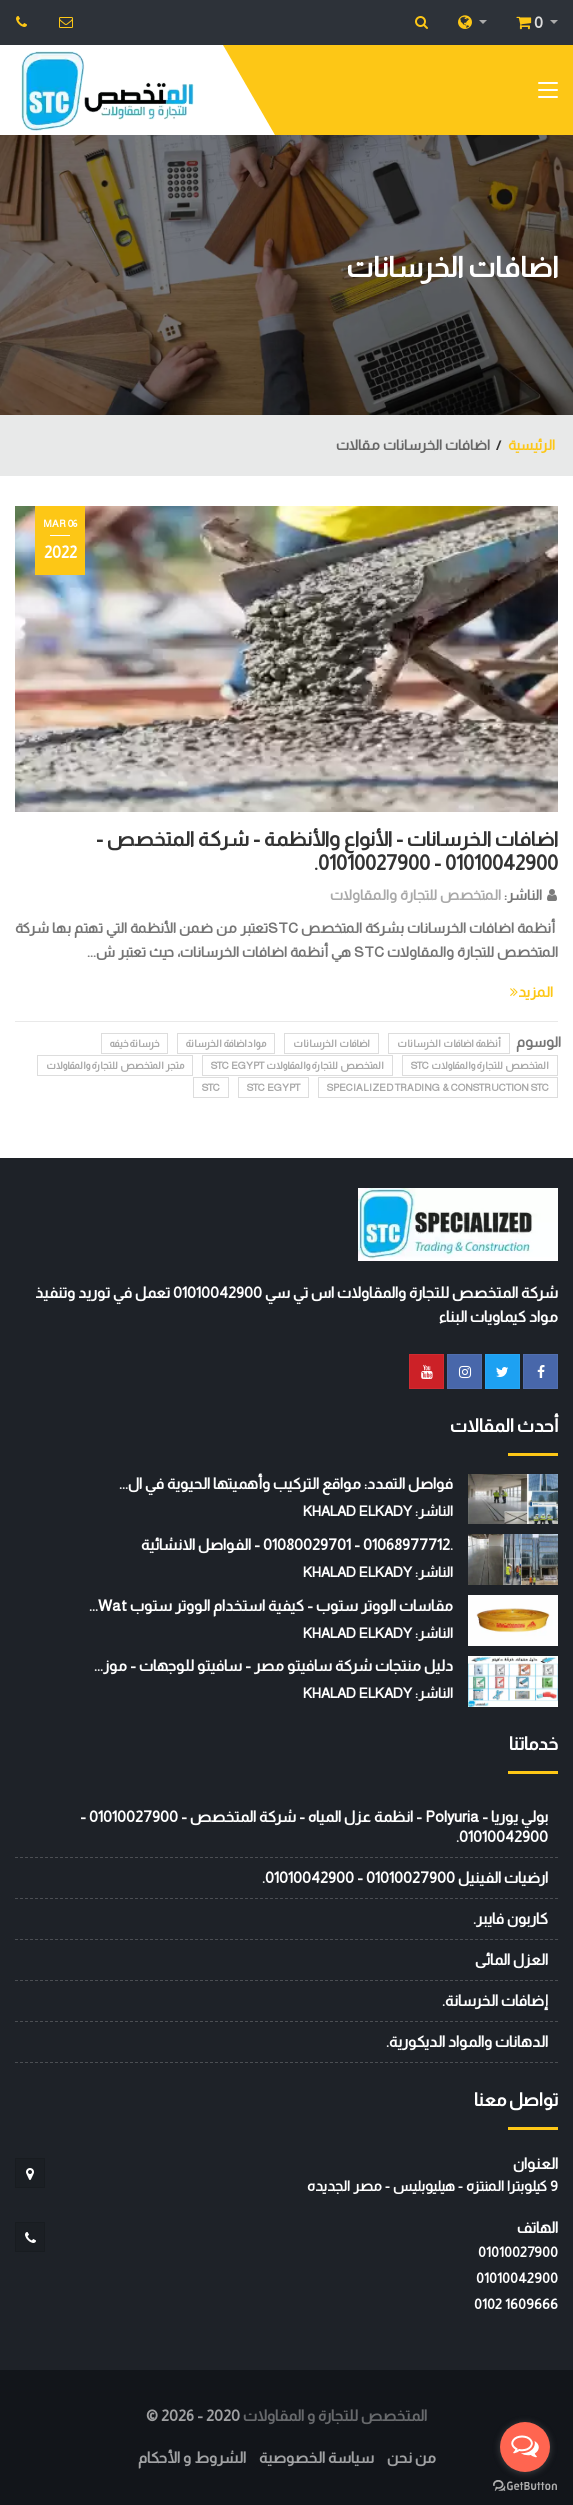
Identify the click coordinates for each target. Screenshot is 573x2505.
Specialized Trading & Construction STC (438, 1087)
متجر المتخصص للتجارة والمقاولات (115, 1065)
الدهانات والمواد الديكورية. (467, 2041)
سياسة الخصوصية (316, 2457)
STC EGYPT (273, 1087)
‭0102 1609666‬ (516, 2304)
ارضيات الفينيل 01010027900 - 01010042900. (405, 1877)
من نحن (411, 2457)
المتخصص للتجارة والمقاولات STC (480, 1065)
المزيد (531, 992)
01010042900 (517, 2278)
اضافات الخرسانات (331, 1043)
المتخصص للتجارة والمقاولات (415, 895)
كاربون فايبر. (510, 1918)
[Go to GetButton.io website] (525, 2485)
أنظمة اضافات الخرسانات (449, 1043)
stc (211, 1087)
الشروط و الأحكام (192, 2457)
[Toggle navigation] (548, 94)
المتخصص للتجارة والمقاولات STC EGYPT (297, 1065)
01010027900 (518, 2252)
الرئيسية (531, 445)
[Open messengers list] (525, 2447)
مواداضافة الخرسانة (226, 1043)
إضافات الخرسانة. (495, 2000)
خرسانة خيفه (134, 1043)
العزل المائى (511, 1959)
